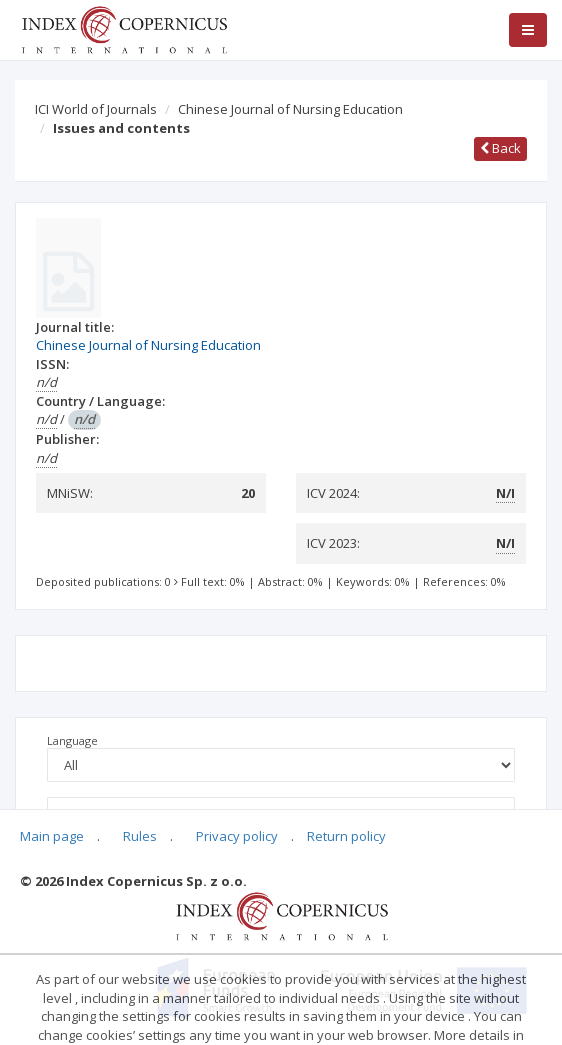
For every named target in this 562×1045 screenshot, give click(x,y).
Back (500, 148)
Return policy (346, 836)
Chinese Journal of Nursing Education (290, 109)
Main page (52, 836)
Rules (140, 836)
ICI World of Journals (96, 109)
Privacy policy (237, 836)
